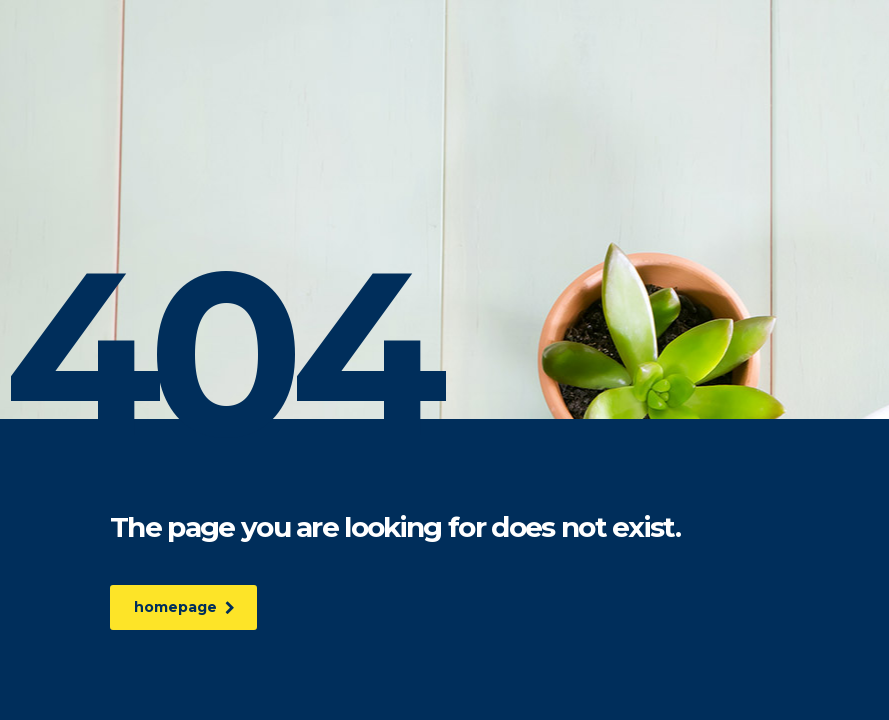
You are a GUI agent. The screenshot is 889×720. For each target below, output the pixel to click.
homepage (186, 607)
